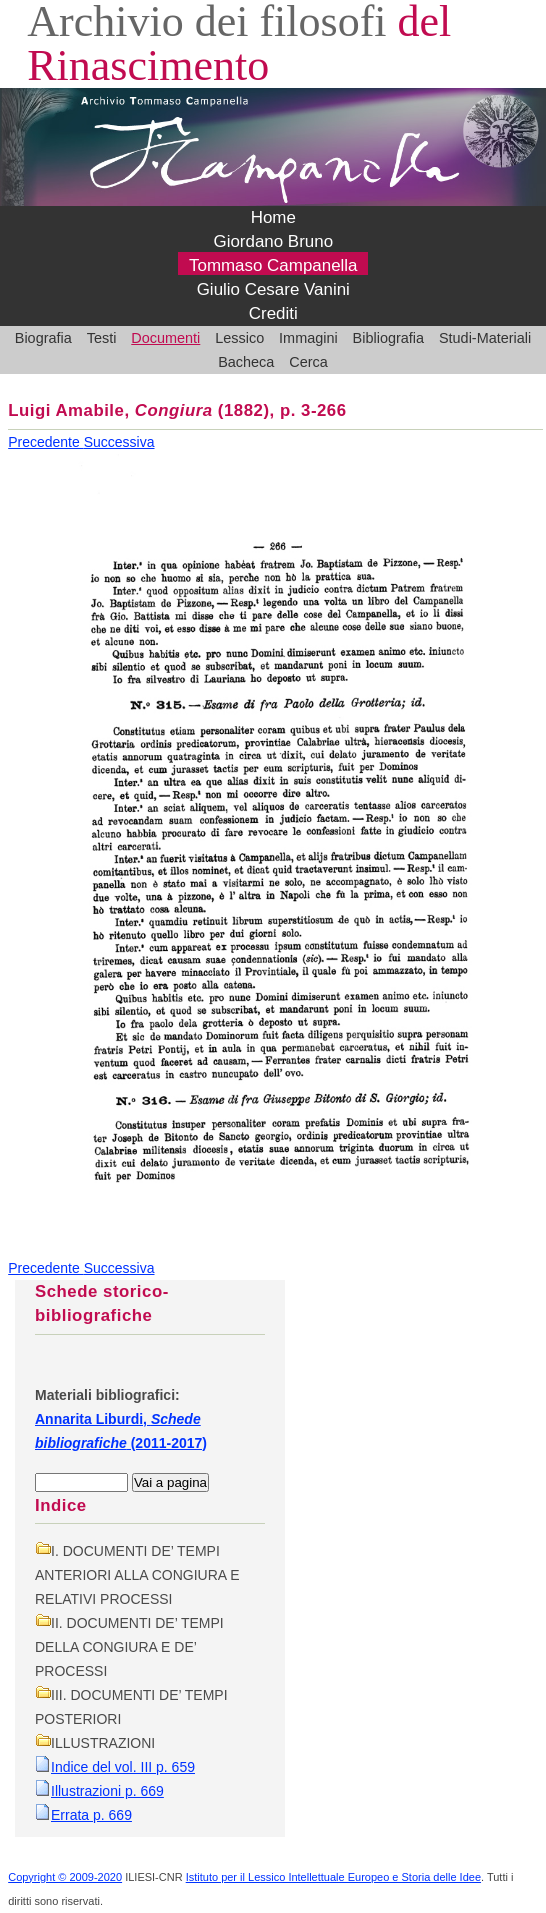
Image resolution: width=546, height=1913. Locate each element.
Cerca (308, 362)
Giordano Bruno (273, 241)
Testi (102, 338)
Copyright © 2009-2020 (65, 1877)
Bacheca (246, 362)
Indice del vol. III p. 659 (123, 1767)
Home (273, 217)
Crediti (273, 313)
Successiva (119, 442)
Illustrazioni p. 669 (107, 1791)
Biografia (43, 338)
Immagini (308, 338)
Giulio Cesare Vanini (273, 289)
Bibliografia (388, 338)
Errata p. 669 (91, 1815)
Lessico (239, 338)
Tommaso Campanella (273, 265)
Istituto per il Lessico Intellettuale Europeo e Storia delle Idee (333, 1877)
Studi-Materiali (485, 338)
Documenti (165, 338)
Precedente (46, 442)
